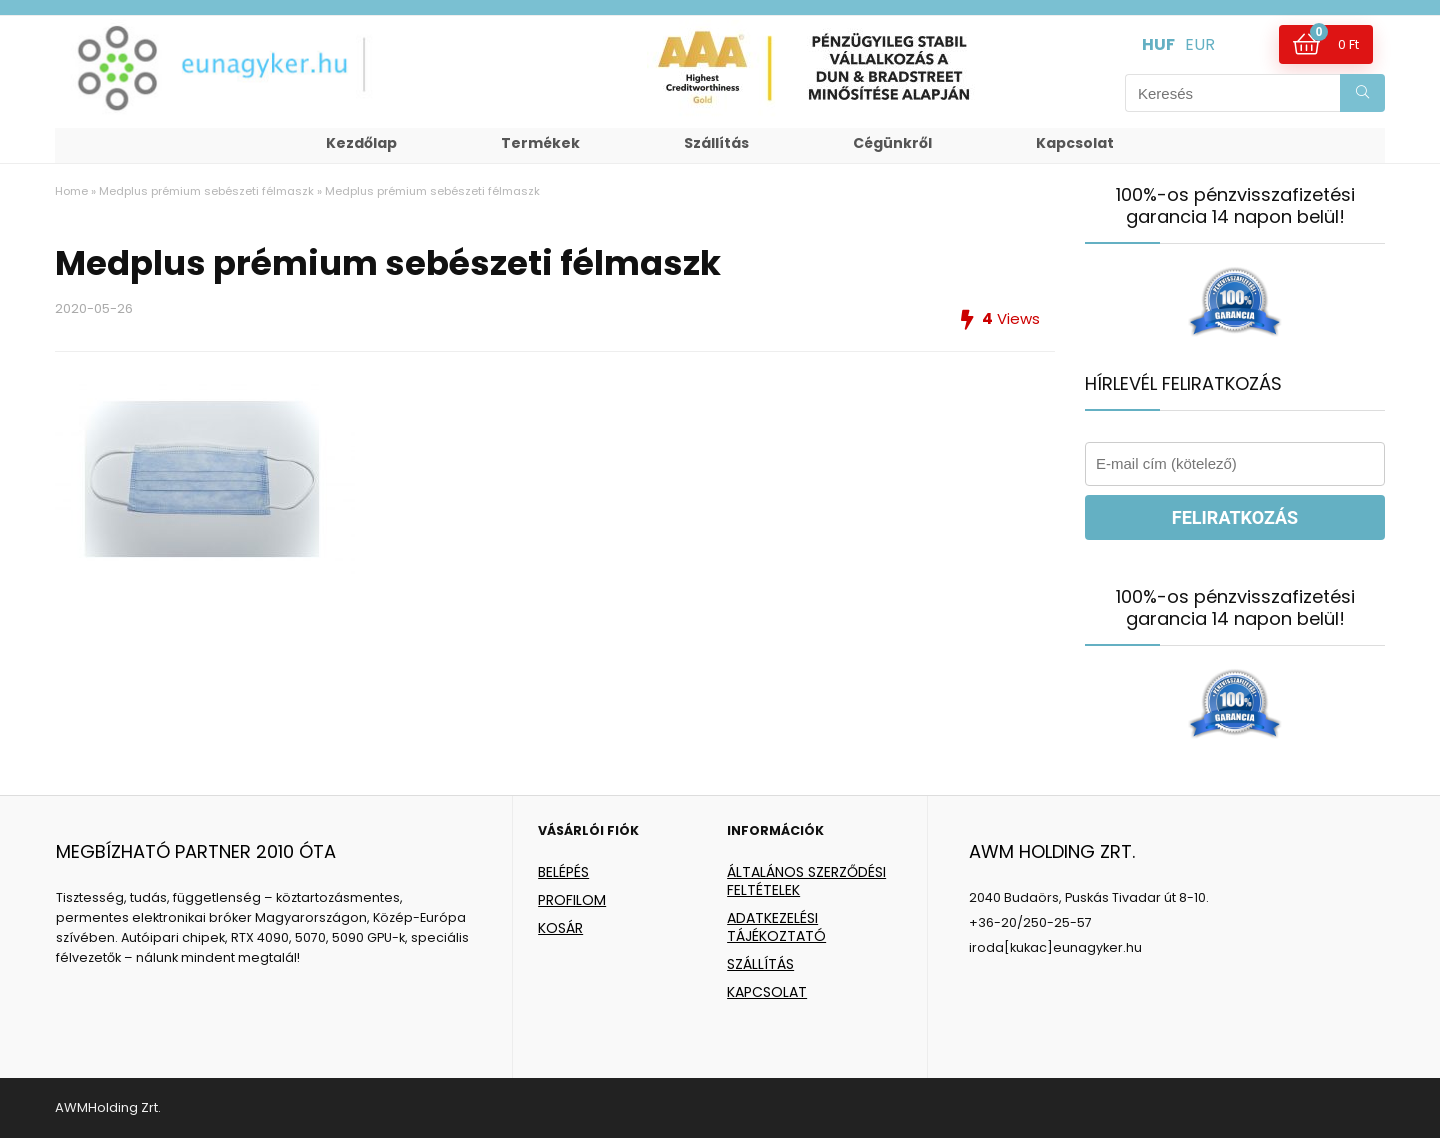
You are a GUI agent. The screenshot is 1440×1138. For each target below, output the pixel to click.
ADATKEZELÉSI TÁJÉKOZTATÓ (776, 927)
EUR (1200, 44)
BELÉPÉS (563, 872)
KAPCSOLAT (767, 992)
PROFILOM (572, 900)
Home (71, 191)
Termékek (540, 143)
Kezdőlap (361, 143)
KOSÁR (560, 928)
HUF (1158, 44)
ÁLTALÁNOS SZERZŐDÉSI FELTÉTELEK (806, 881)
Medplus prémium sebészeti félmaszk (206, 191)
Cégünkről (892, 143)
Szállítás (716, 143)
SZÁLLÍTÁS (760, 964)
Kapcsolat (1075, 143)
